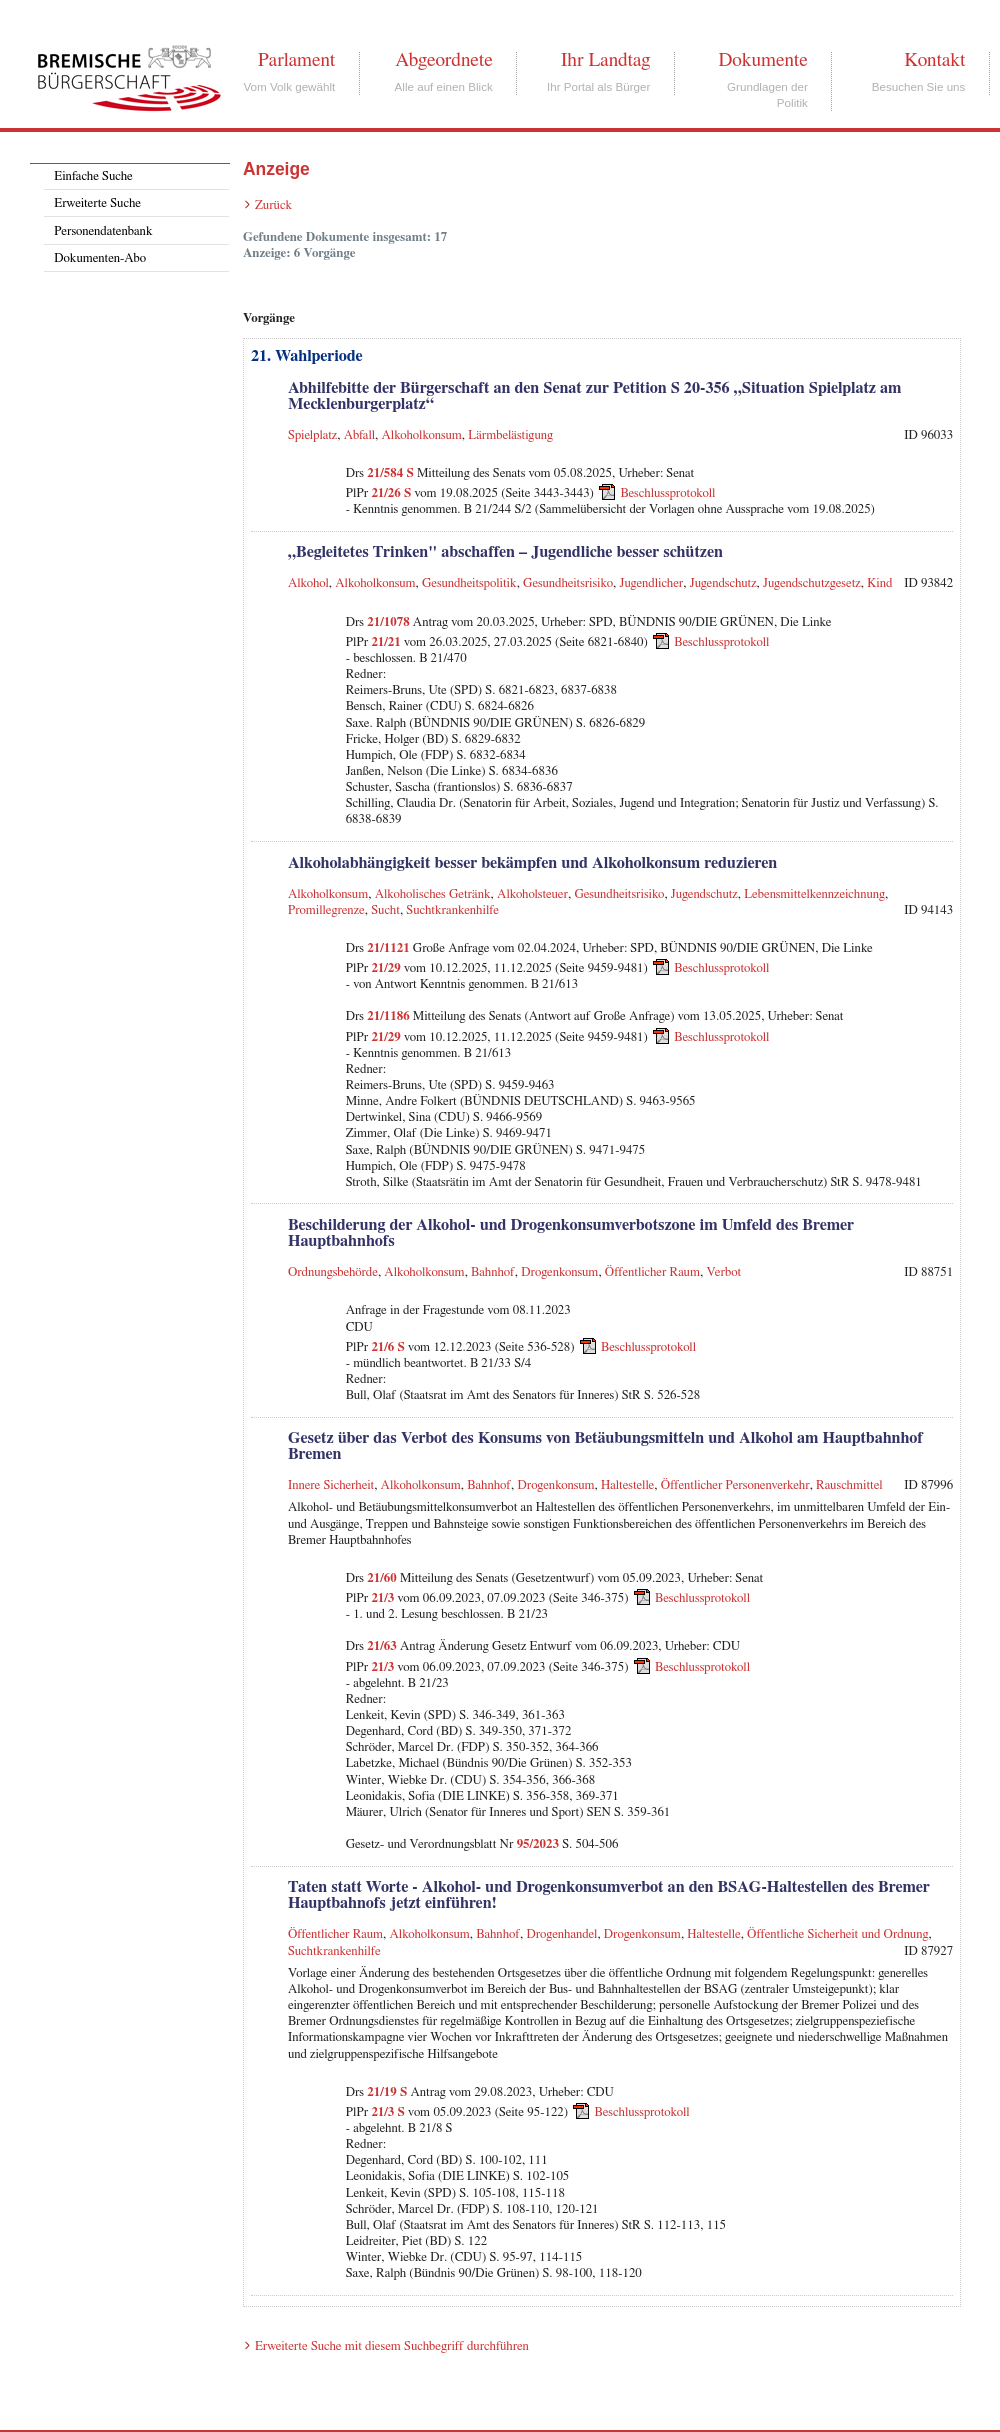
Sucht (385, 910)
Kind (879, 583)
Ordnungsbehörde (333, 1272)
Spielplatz (312, 435)
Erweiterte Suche (97, 203)
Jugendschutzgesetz (812, 583)
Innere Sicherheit (331, 1485)
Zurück (273, 205)
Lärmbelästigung (510, 435)
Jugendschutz (723, 583)
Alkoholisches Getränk (433, 894)
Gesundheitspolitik (469, 583)
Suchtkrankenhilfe (452, 910)
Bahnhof (493, 1272)
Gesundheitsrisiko (568, 583)
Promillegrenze (326, 910)
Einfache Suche (93, 176)
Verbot (723, 1272)
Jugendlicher (652, 583)
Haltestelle (627, 1485)
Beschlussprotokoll (667, 493)
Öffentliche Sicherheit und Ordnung (837, 1934)
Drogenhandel (561, 1934)
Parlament (296, 60)
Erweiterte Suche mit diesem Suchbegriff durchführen (392, 2346)
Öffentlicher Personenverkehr (735, 1485)
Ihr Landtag (605, 60)
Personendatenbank (103, 231)
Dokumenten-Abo (100, 258)
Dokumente (762, 60)
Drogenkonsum (559, 1272)
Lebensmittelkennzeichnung (814, 894)
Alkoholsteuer (532, 894)
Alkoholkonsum (422, 435)
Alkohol (308, 583)
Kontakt (934, 60)
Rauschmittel (849, 1485)
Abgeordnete (444, 60)
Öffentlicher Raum (652, 1272)
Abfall (359, 435)
